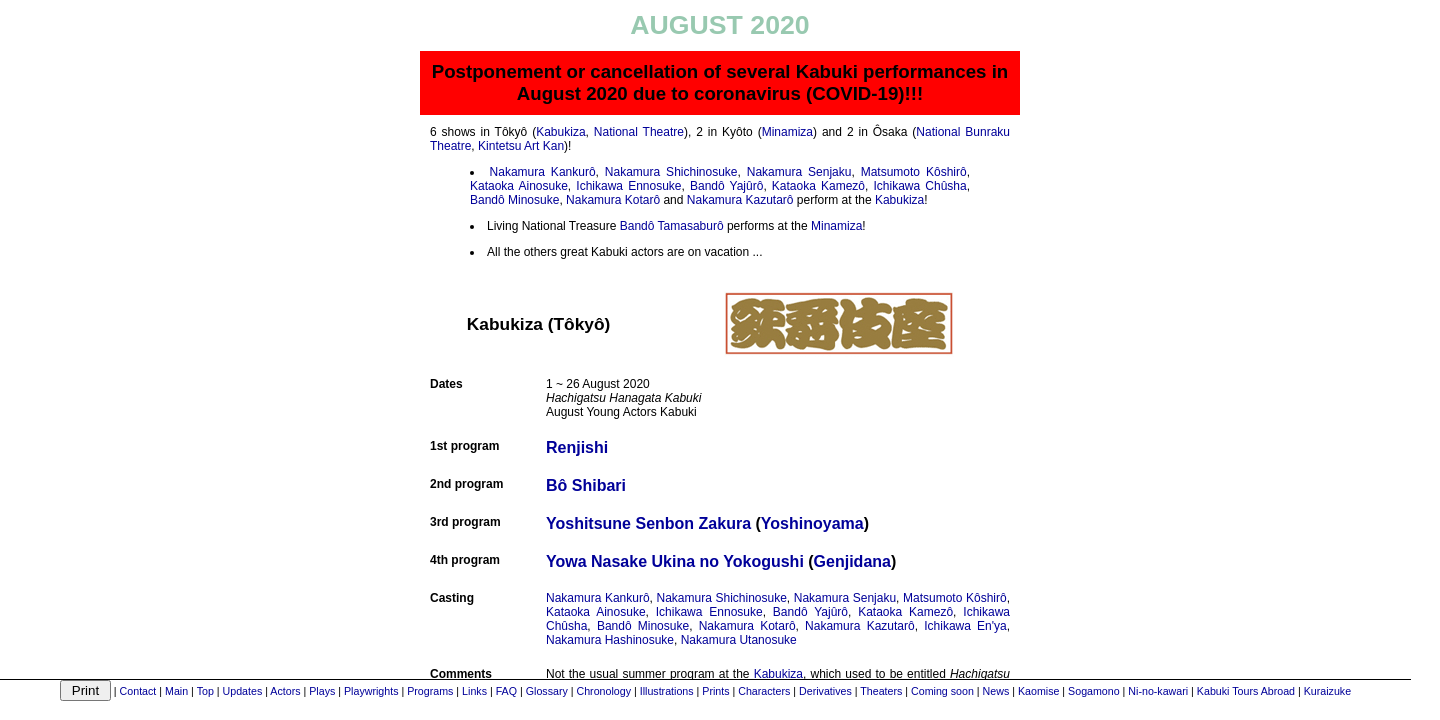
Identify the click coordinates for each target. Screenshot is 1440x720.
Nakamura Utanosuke (739, 640)
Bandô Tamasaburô (672, 226)
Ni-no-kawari (1158, 691)
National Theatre (639, 132)
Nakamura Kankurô (543, 172)
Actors (285, 691)
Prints (715, 691)
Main (176, 691)
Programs (430, 691)
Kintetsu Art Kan (521, 146)
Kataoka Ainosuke (519, 186)
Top (205, 691)
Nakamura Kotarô (613, 200)
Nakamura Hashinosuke (610, 640)
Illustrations (667, 691)
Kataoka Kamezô (818, 186)
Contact (138, 691)
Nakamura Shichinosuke (671, 172)
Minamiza (787, 132)
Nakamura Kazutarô (740, 200)
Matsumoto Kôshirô (914, 172)
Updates (243, 691)
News (996, 691)
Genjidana (852, 561)
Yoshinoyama (812, 523)
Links (474, 691)
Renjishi (577, 447)
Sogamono (1094, 691)
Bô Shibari (586, 485)
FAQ (506, 691)
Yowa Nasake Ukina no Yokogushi (675, 561)
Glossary (547, 691)
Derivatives (825, 691)
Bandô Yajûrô (726, 186)
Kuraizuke (1327, 691)
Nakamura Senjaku (799, 172)
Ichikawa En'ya (965, 626)
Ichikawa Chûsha (920, 186)
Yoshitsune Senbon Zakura (648, 523)
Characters (764, 691)
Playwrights (371, 691)
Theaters (881, 691)
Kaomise (1038, 691)
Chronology (603, 691)
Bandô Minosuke (514, 200)
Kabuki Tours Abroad (1246, 691)
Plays (322, 691)
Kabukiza (560, 132)
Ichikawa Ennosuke (628, 186)
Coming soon (942, 691)
